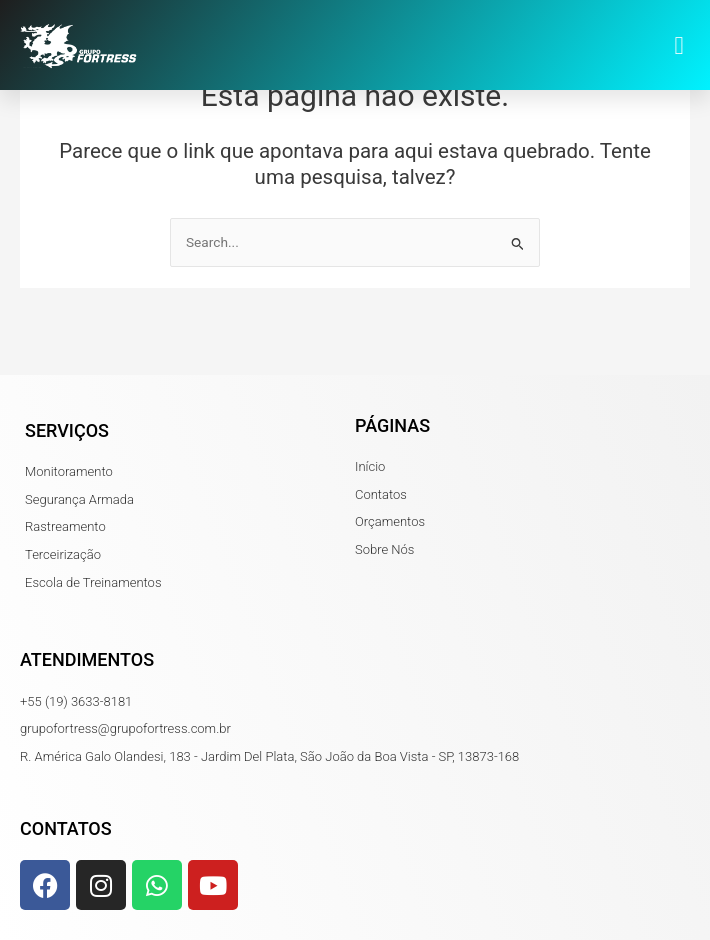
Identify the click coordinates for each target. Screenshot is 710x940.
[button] (679, 45)
